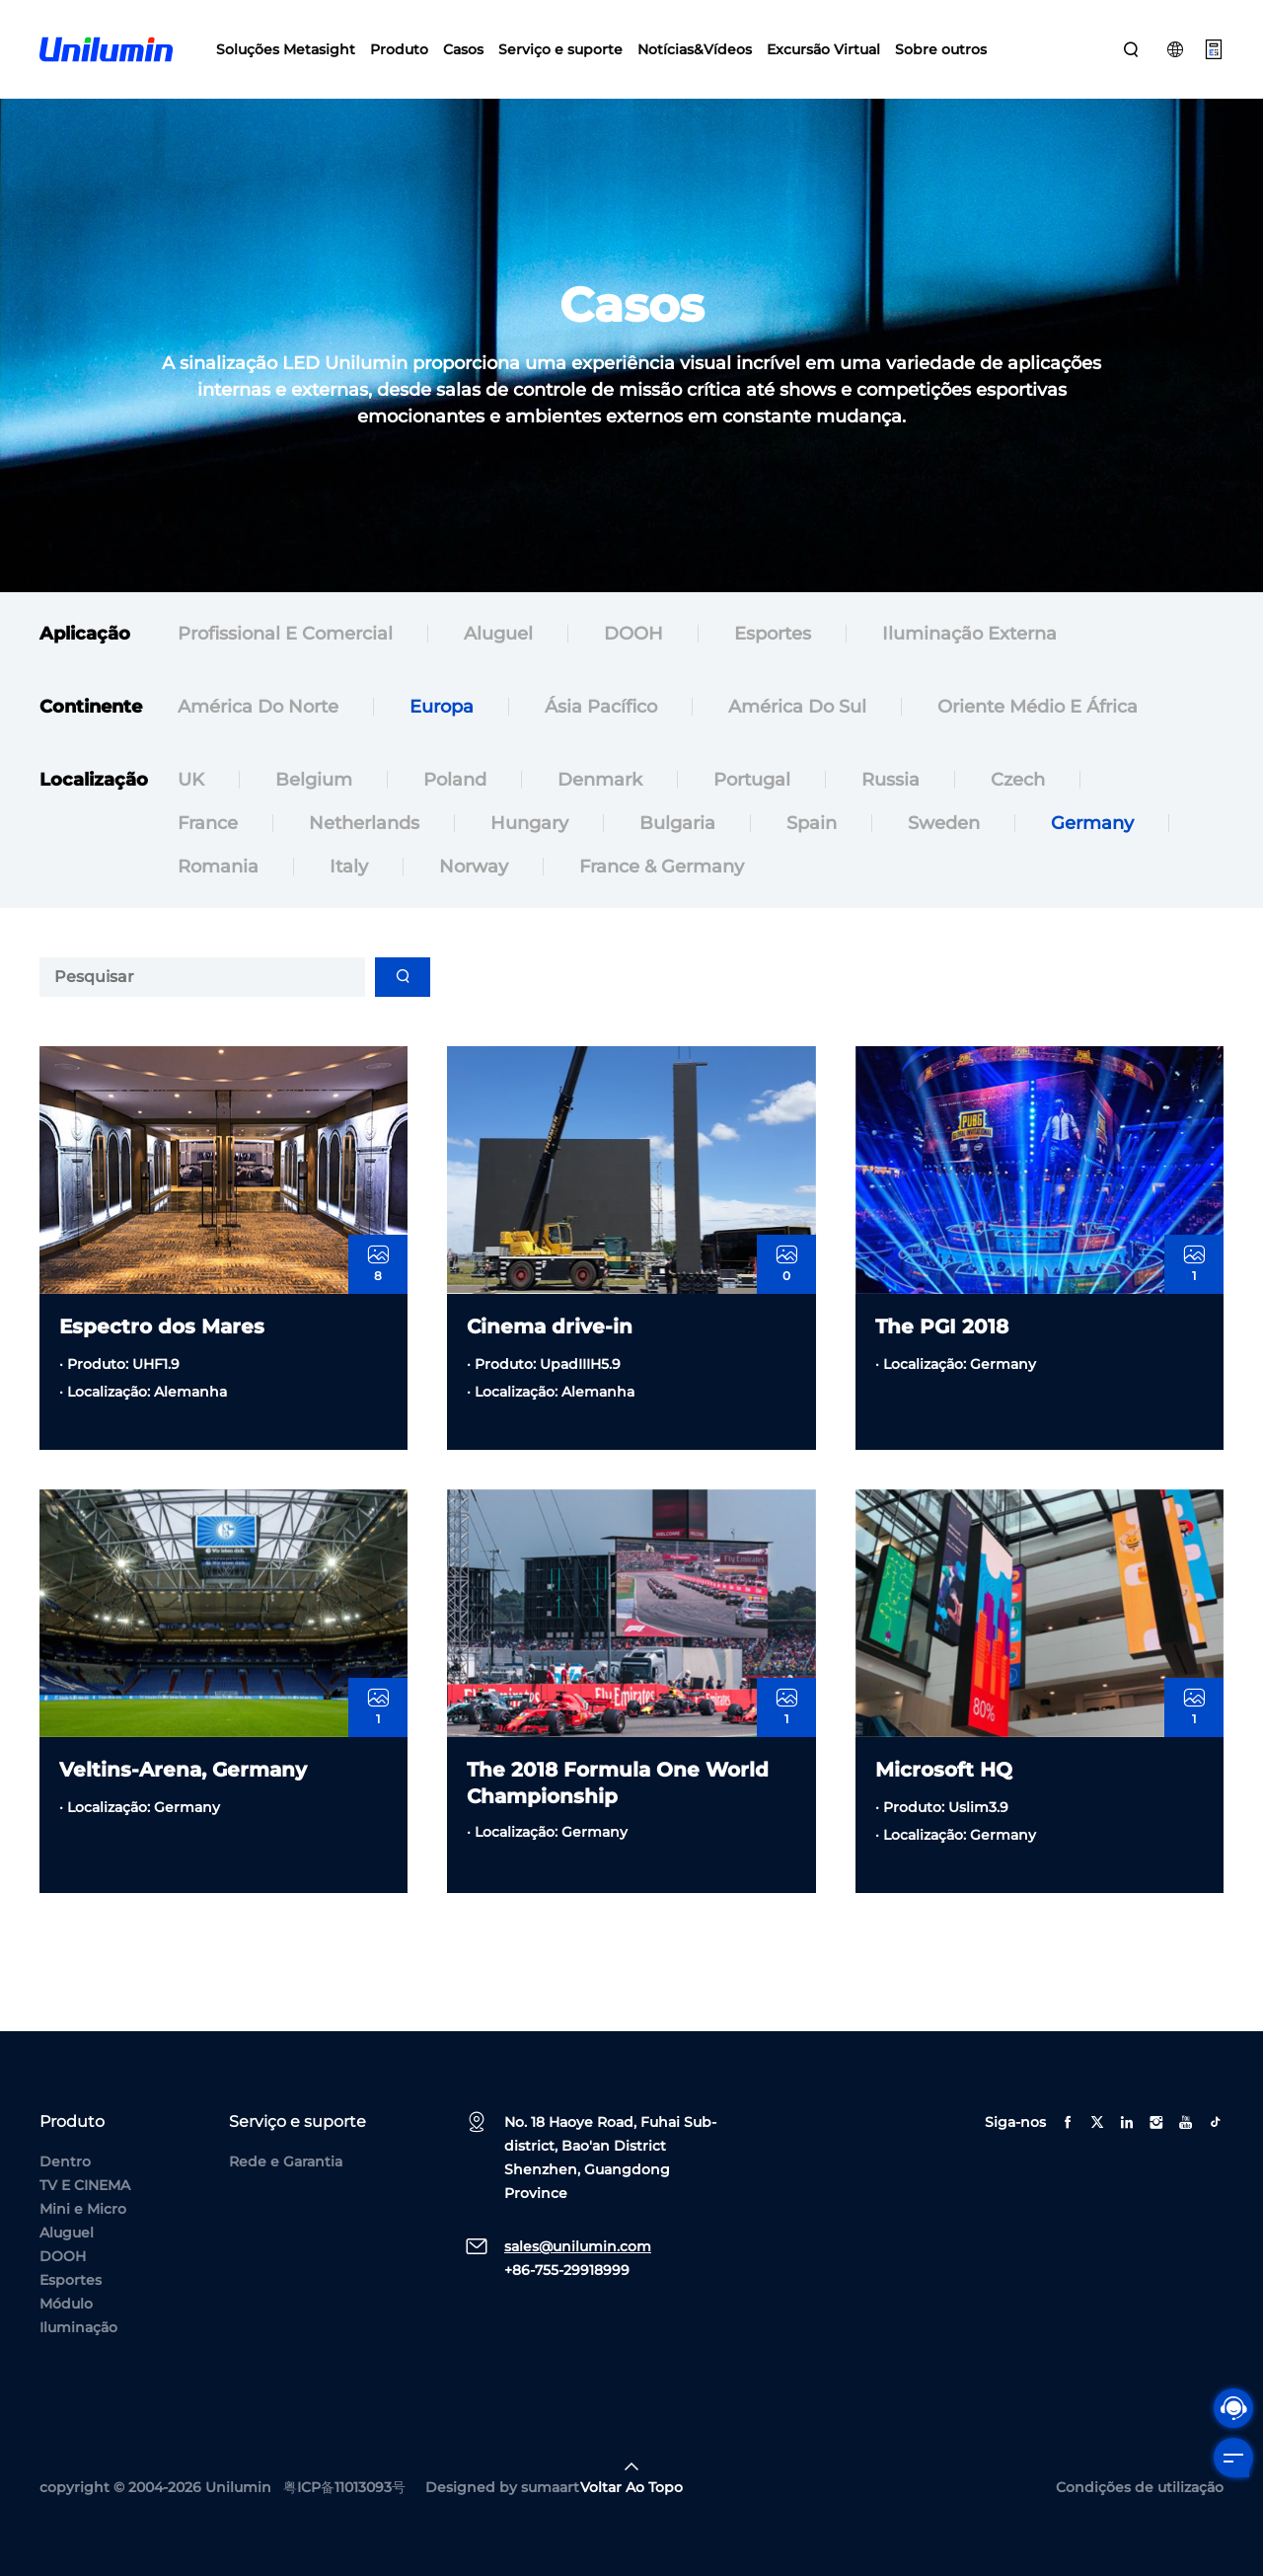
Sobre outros (941, 49)
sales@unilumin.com (577, 2246)
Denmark (599, 808)
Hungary (529, 852)
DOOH (633, 634)
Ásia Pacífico (601, 708)
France (208, 852)
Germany (1092, 852)
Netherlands (364, 852)
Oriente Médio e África (1037, 708)
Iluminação (78, 2327)
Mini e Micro (82, 2209)
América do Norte (258, 708)
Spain (811, 852)
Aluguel (498, 634)
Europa (441, 708)
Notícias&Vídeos (694, 49)
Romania (218, 895)
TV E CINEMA (84, 2185)
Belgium (313, 808)
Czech (1018, 808)
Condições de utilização (1140, 2487)
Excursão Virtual (823, 49)
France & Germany (661, 895)
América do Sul (797, 708)
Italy (349, 895)
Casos (463, 49)
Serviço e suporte (560, 49)
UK (191, 808)
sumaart (550, 2487)
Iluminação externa (969, 634)
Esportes (772, 634)
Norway (473, 895)
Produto (399, 49)
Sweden (944, 852)
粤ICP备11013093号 (344, 2487)
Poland (454, 808)
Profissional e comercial (285, 634)
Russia (890, 808)
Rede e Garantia (285, 2161)
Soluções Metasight (285, 49)
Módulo (66, 2303)
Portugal (751, 808)
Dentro (65, 2161)
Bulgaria (677, 852)
